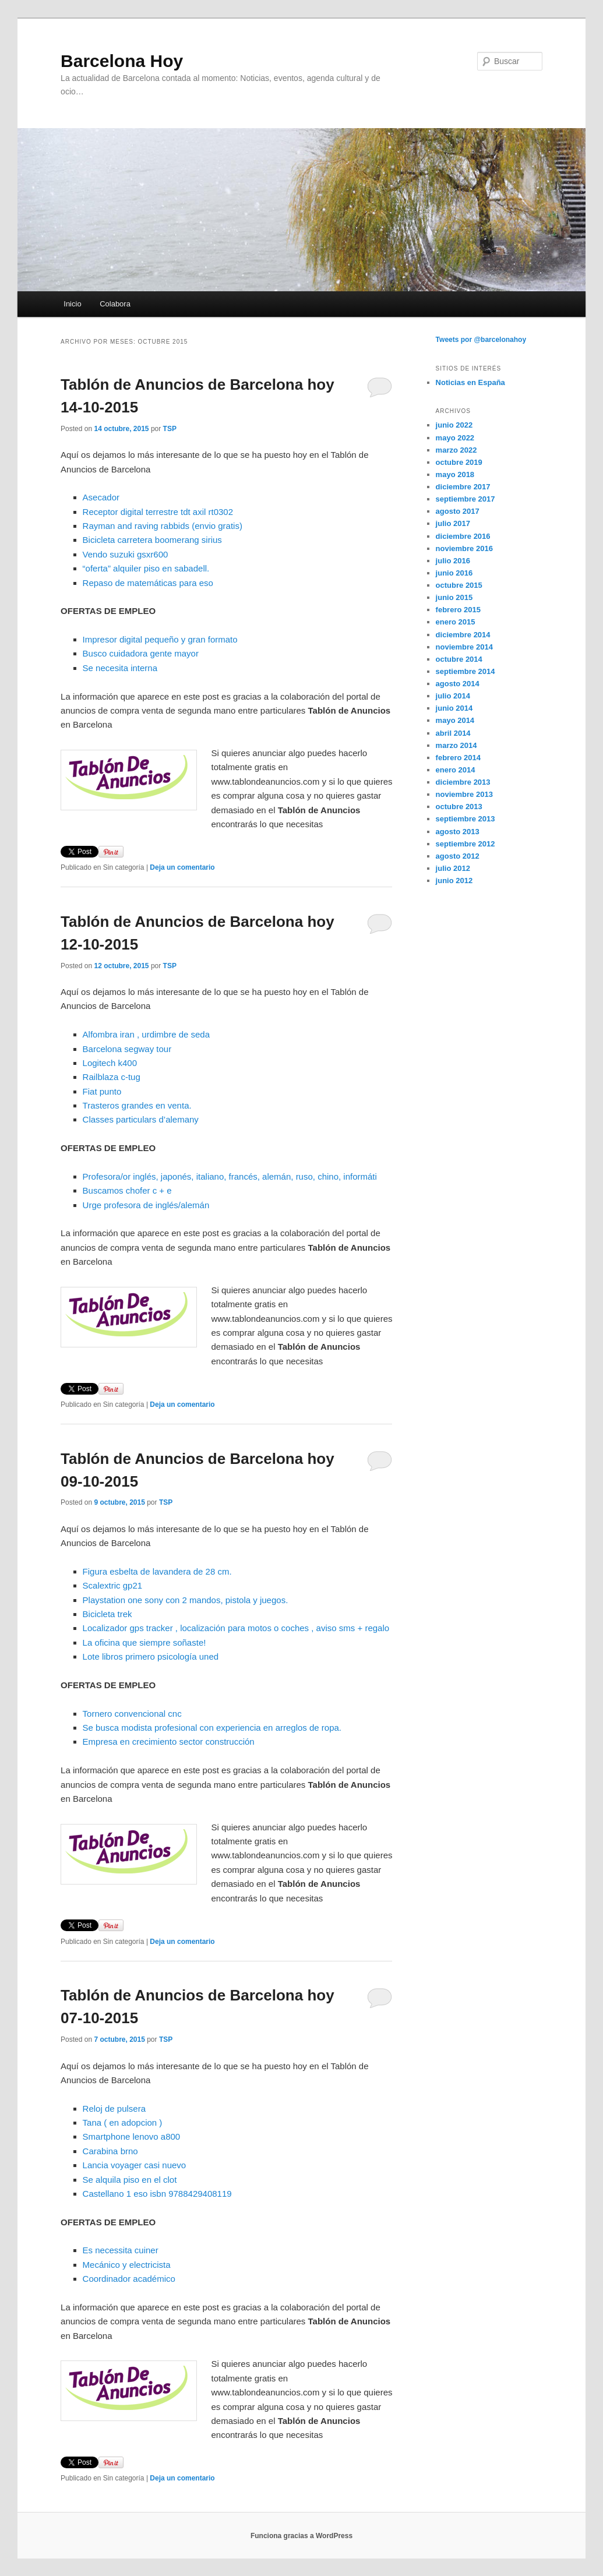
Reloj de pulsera (114, 2108)
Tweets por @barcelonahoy (481, 340)
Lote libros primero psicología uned (150, 1656)
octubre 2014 (459, 659)
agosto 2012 (457, 856)
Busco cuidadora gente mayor (141, 653)
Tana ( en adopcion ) (123, 2122)
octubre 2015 (459, 585)
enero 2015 (455, 621)
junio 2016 (454, 573)
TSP (170, 429)
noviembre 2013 (464, 794)
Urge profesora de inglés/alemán (146, 1205)
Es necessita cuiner (120, 2250)
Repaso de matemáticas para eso (148, 583)
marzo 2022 (456, 450)
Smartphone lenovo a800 (132, 2136)
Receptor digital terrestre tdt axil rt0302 (158, 512)
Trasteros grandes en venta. (137, 1105)
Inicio (72, 303)
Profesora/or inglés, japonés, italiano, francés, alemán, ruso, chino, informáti (230, 1176)
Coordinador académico (129, 2279)
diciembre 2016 (463, 536)
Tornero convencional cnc (132, 1713)
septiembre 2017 (465, 499)
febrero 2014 (458, 757)
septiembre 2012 (465, 843)
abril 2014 (453, 733)
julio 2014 (453, 695)
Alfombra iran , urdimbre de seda (146, 1034)
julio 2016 (453, 560)
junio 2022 (454, 425)
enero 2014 (455, 769)
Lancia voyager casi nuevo (134, 2165)
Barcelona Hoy (122, 60)
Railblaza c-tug (111, 1077)
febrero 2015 (458, 609)
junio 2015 (454, 597)
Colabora (115, 303)
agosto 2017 (457, 511)
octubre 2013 (459, 806)
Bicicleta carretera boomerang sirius (152, 540)
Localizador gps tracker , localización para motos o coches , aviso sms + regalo (236, 1628)
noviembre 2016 (464, 548)
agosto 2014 (457, 683)
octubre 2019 (459, 462)
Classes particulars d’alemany (141, 1119)
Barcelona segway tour (127, 1049)
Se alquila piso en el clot (130, 2180)
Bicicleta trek (107, 1614)
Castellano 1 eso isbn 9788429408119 (157, 2194)
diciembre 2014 (463, 634)
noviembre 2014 (464, 647)
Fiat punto (102, 1091)
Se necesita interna (120, 668)
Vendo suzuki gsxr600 (125, 554)
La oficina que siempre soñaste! (144, 1642)
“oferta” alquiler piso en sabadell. (146, 568)
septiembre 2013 (465, 818)
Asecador (101, 497)
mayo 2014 (455, 720)
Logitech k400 (110, 1063)
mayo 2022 (455, 437)
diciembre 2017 (463, 486)
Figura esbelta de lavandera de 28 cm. (157, 1571)
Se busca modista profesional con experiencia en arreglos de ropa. (212, 1727)
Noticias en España (470, 382)
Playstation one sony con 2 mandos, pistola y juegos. (185, 1600)
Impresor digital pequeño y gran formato (160, 639)
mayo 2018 (455, 474)
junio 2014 (454, 708)
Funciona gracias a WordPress (301, 2536)
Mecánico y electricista (127, 2265)
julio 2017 (453, 523)
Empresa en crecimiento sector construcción (169, 1741)
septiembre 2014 (465, 671)
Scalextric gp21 (113, 1585)
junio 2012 (454, 880)
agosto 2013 (457, 831)
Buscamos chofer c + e (127, 1190)
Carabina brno (110, 2151)
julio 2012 (453, 868)
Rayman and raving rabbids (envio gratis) (162, 526)
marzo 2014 (456, 745)
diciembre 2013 (463, 782)
